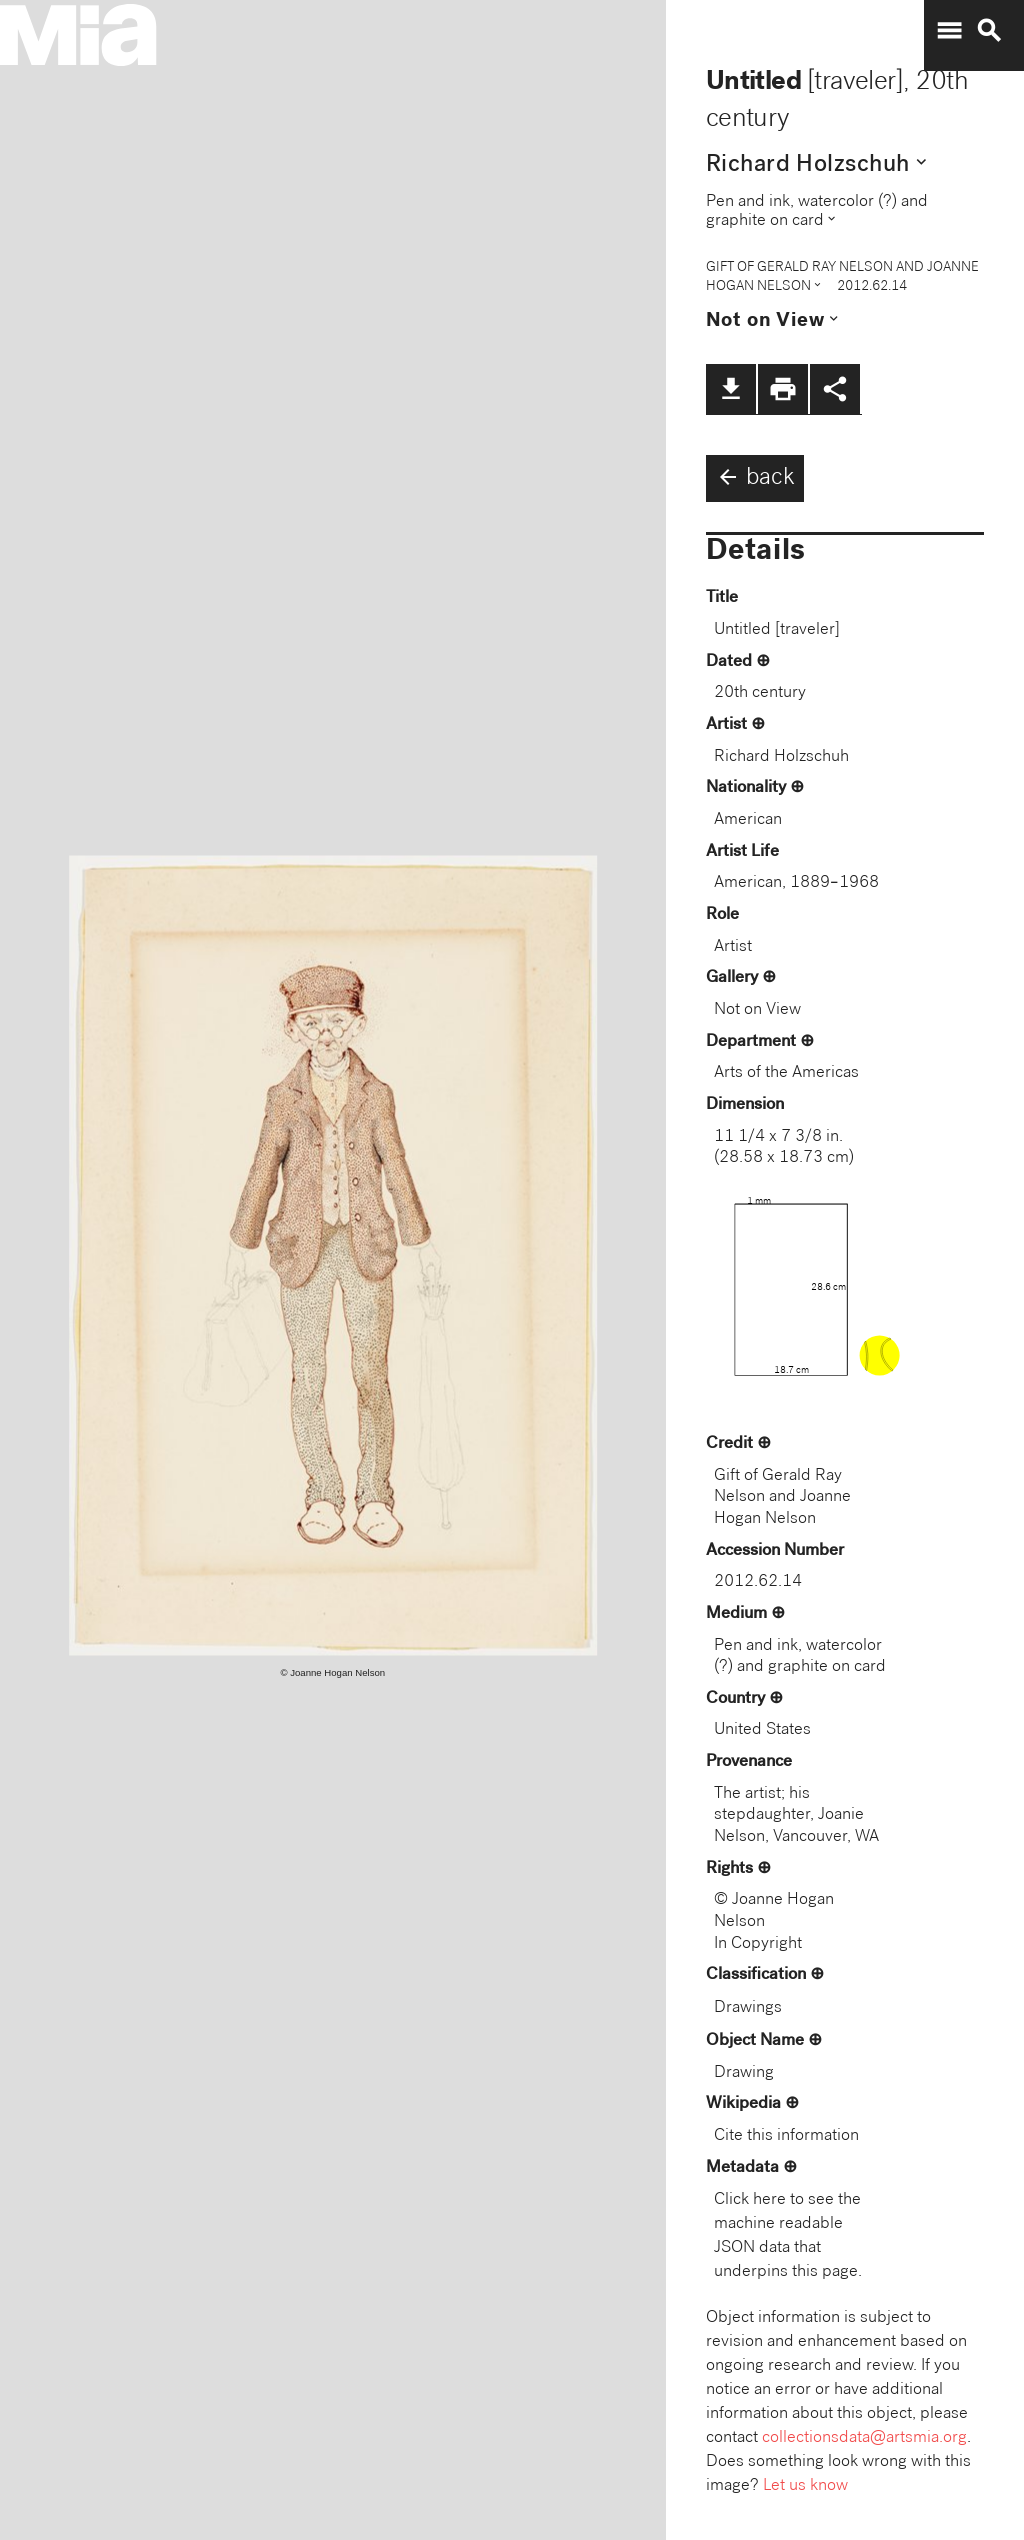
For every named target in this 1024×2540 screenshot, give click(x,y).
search (989, 31)
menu (949, 31)
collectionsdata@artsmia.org (864, 2438)
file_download (731, 389)
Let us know (805, 2486)
